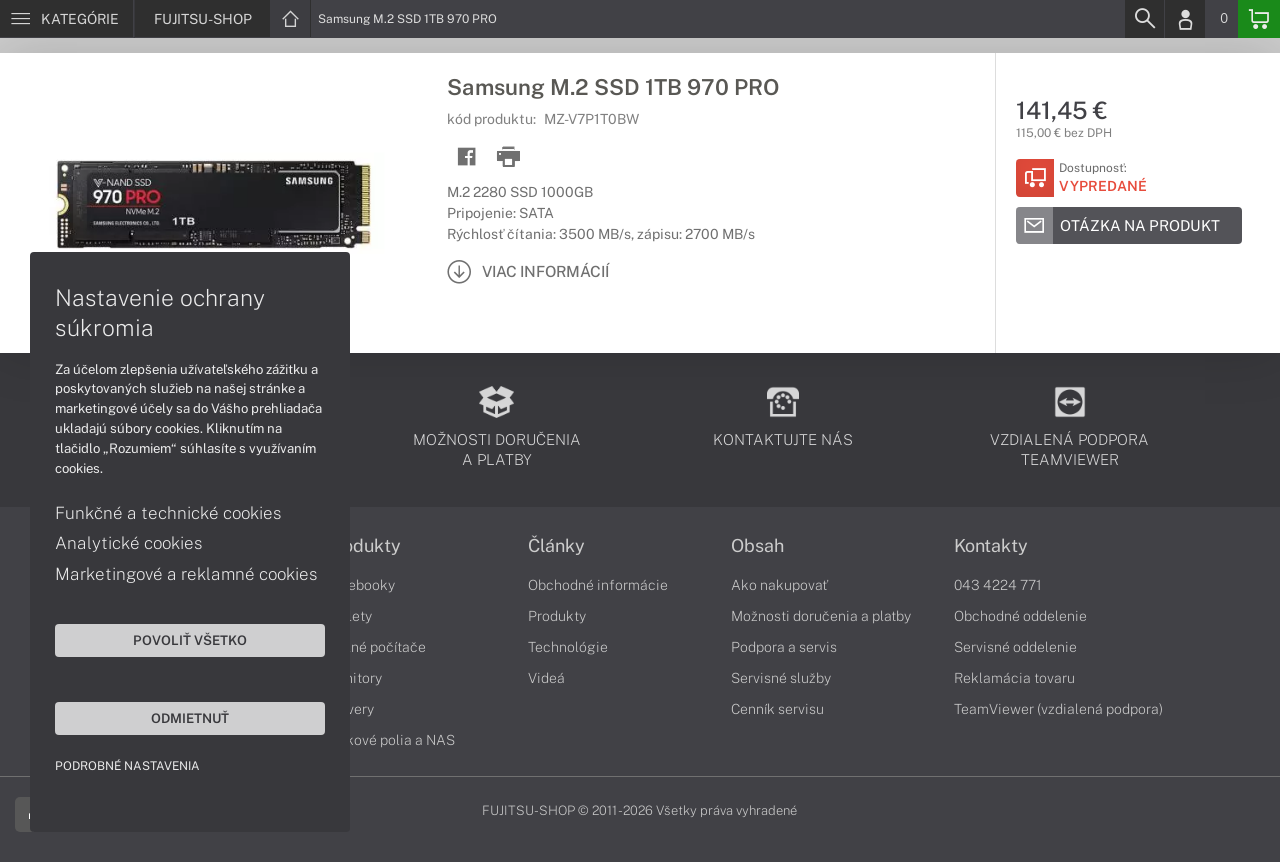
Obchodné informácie (598, 585)
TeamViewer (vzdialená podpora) (1058, 709)
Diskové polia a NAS (390, 740)
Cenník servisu (777, 709)
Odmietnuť (190, 718)
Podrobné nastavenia (127, 766)
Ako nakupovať (779, 585)
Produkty (363, 546)
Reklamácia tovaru (1014, 678)
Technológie (568, 647)
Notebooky (360, 585)
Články (556, 546)
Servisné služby (781, 678)
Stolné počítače (375, 647)
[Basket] (1259, 19)
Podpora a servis (784, 647)
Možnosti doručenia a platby (821, 616)
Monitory (353, 678)
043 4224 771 (998, 585)
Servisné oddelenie (1015, 647)
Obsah (757, 546)
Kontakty (991, 546)
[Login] (1185, 19)
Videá (546, 678)
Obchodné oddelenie (1020, 616)
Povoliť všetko (190, 640)
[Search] (1144, 19)
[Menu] (66, 19)
